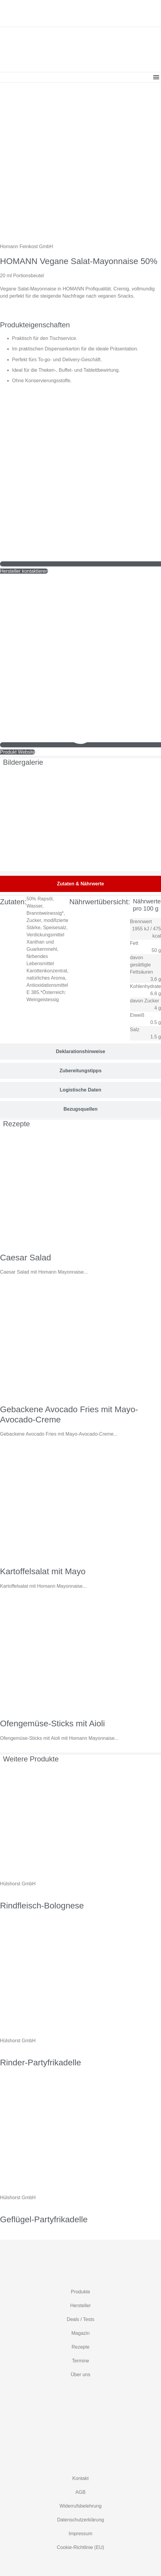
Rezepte (81, 2346)
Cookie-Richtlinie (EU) (80, 2547)
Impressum (80, 2533)
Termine (80, 2360)
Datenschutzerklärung (80, 2519)
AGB (81, 2492)
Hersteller (80, 2305)
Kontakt (80, 2478)
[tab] (80, 884)
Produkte (80, 2291)
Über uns (80, 2374)
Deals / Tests (80, 2319)
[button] (156, 77)
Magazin (80, 2333)
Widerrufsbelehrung (81, 2505)
